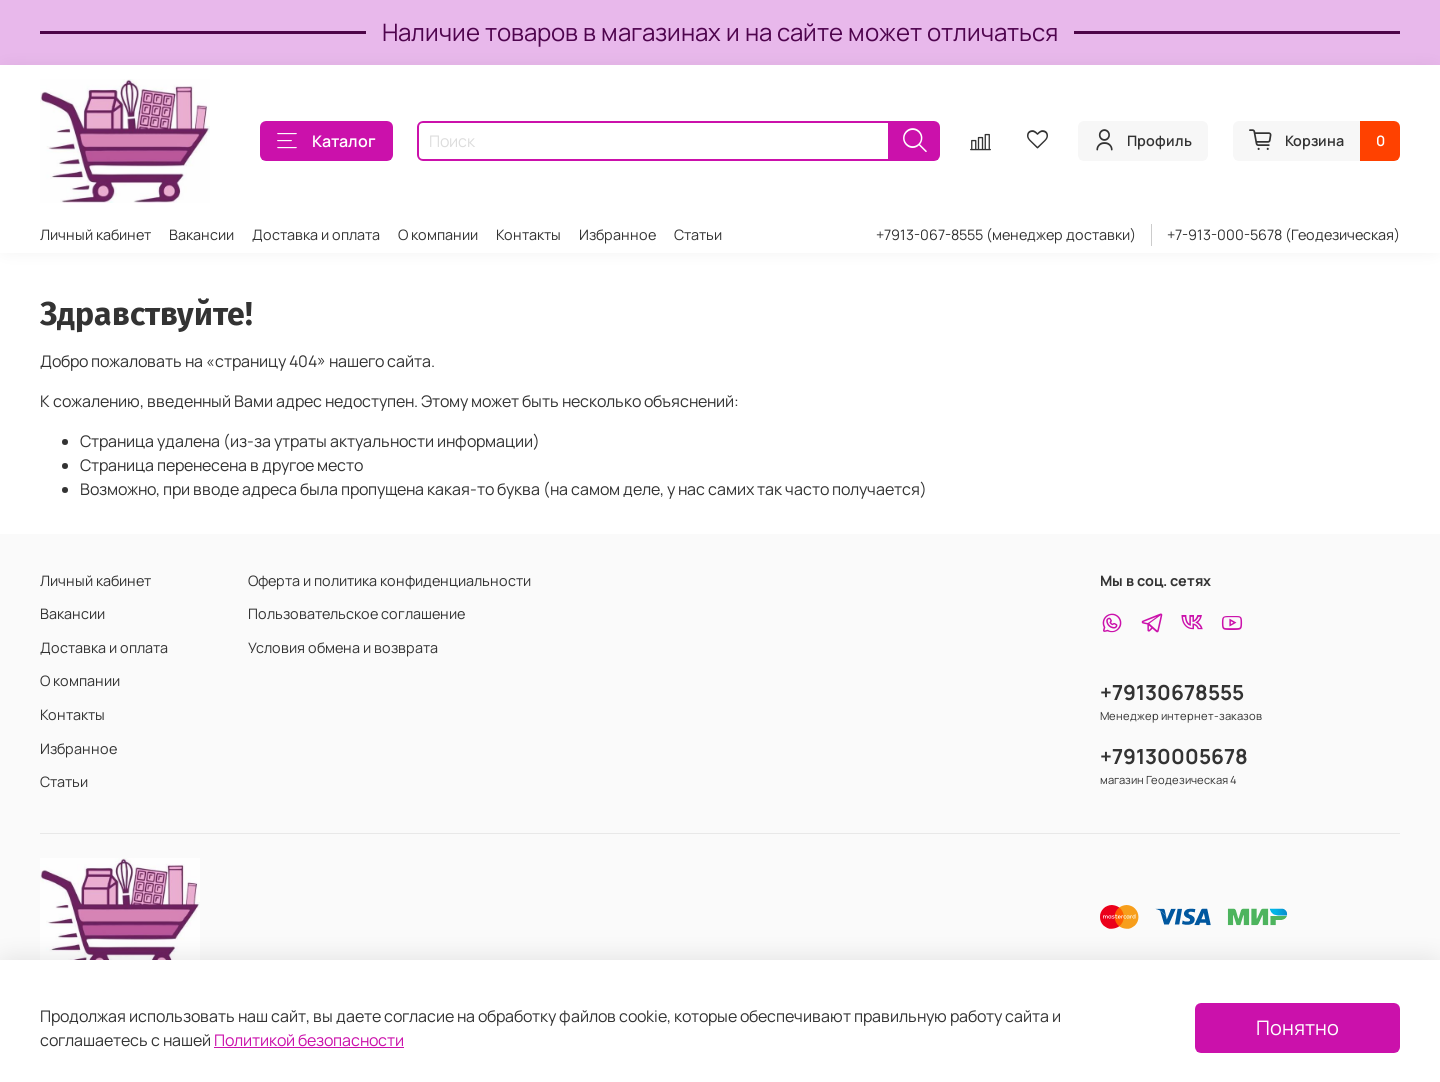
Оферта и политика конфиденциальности (389, 580)
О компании (438, 234)
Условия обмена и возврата (343, 647)
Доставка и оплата (316, 234)
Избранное (617, 234)
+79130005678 (1174, 756)
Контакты (528, 234)
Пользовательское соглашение (356, 613)
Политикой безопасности (309, 1040)
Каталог (326, 141)
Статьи (698, 234)
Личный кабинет (95, 234)
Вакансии (201, 234)
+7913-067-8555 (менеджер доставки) (1006, 234)
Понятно (1297, 1027)
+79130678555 (1172, 692)
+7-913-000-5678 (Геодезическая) (1283, 234)
